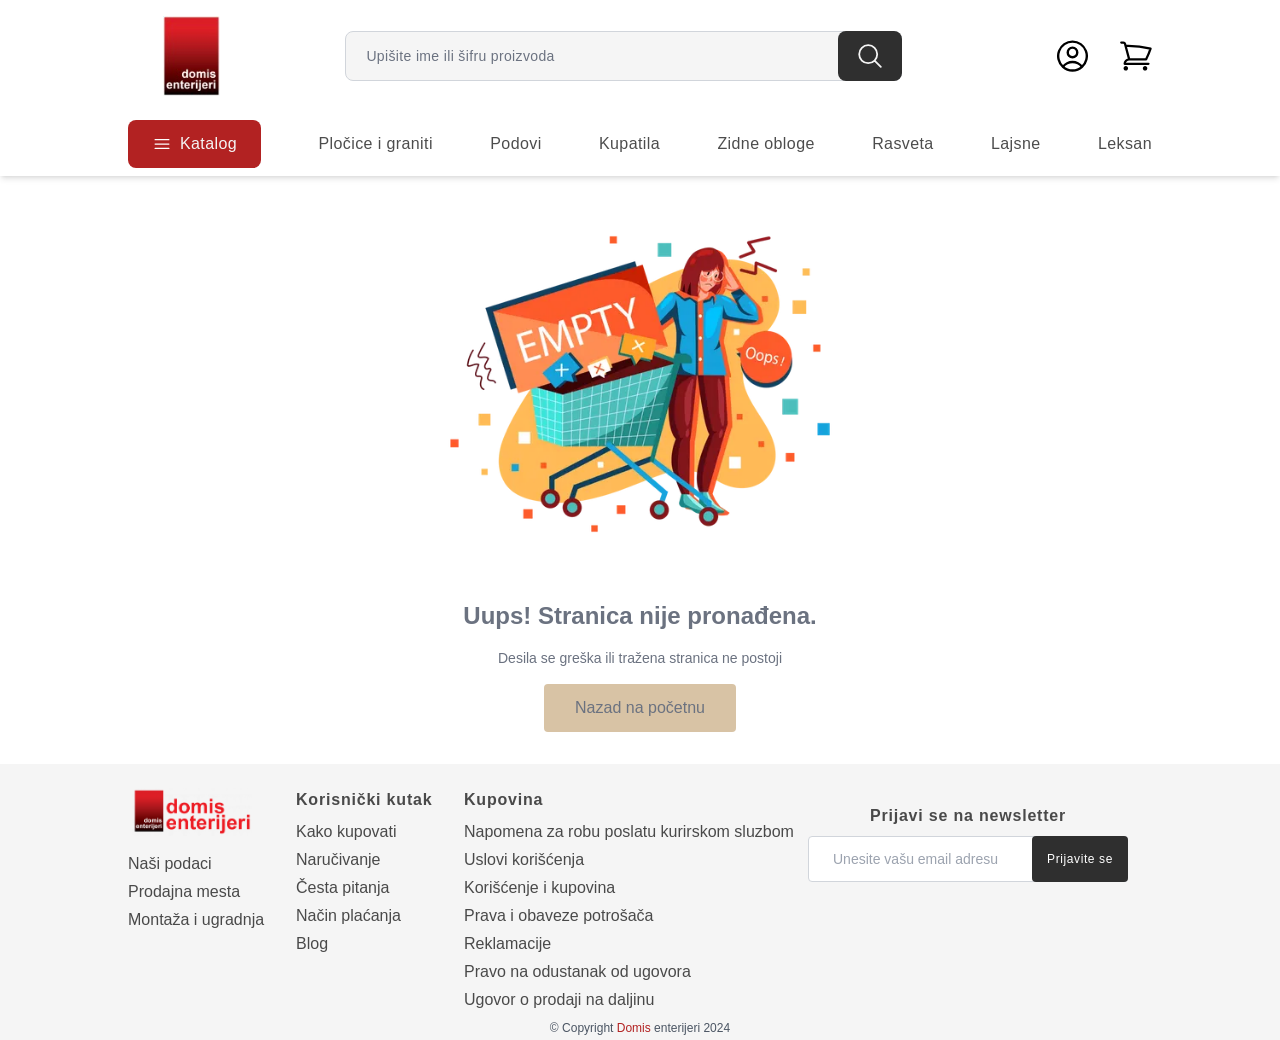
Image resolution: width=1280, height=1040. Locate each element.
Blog (312, 943)
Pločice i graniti (375, 143)
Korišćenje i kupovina (539, 887)
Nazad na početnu (640, 707)
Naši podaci (170, 863)
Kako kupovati (346, 831)
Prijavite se (1080, 859)
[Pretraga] (870, 56)
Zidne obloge (765, 143)
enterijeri (658, 1028)
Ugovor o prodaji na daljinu (559, 999)
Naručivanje (338, 859)
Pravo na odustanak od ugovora (577, 971)
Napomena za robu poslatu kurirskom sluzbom (629, 831)
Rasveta (903, 143)
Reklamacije (507, 943)
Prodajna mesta (184, 891)
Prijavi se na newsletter (968, 815)
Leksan (1125, 143)
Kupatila (629, 143)
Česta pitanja (342, 887)
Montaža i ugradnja (196, 919)
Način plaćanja (348, 915)
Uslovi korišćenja (524, 859)
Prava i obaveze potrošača (558, 915)
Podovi (515, 143)
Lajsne (1016, 143)
